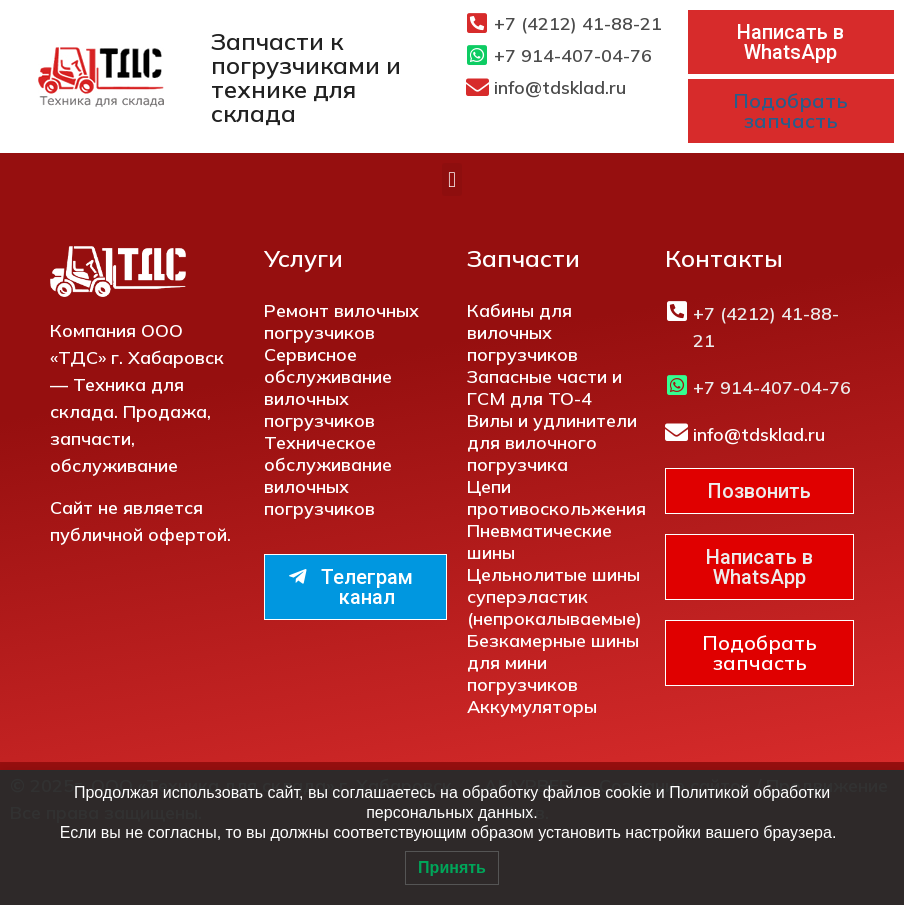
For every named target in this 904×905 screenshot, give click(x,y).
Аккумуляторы (532, 706)
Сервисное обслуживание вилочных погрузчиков (328, 387)
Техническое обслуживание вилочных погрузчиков (328, 475)
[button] (451, 179)
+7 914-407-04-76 (573, 55)
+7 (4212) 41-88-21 (578, 23)
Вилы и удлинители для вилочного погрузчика (552, 442)
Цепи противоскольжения (556, 497)
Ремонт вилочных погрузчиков (341, 321)
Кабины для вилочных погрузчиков (522, 332)
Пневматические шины (539, 541)
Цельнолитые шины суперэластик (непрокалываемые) (554, 596)
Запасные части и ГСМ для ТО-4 (544, 387)
